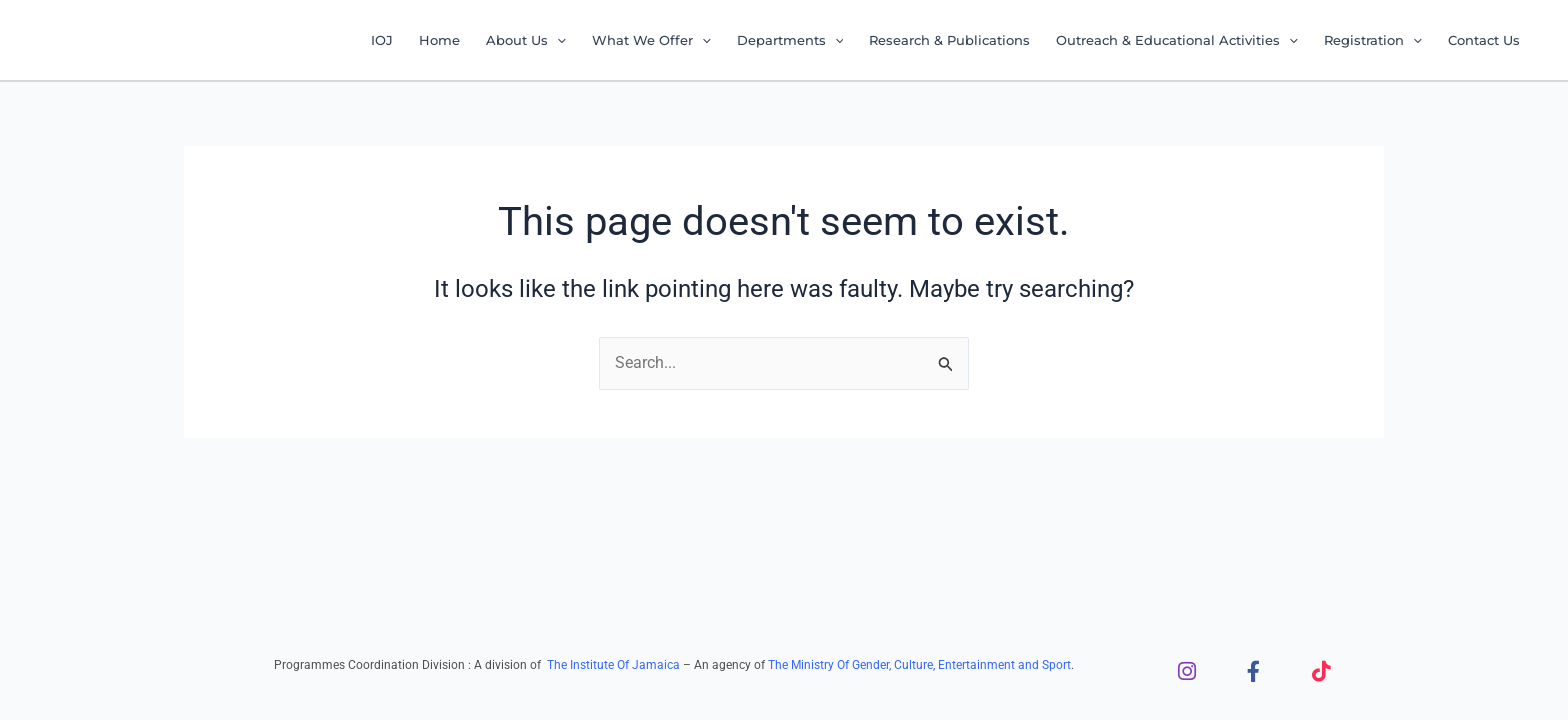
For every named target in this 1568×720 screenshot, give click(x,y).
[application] (557, 40)
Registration (1373, 40)
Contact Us (1484, 40)
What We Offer (651, 40)
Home (439, 40)
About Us (526, 40)
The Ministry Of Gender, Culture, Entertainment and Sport (919, 665)
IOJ (382, 40)
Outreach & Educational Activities (1177, 40)
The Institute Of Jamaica (615, 665)
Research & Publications (949, 40)
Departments (790, 40)
